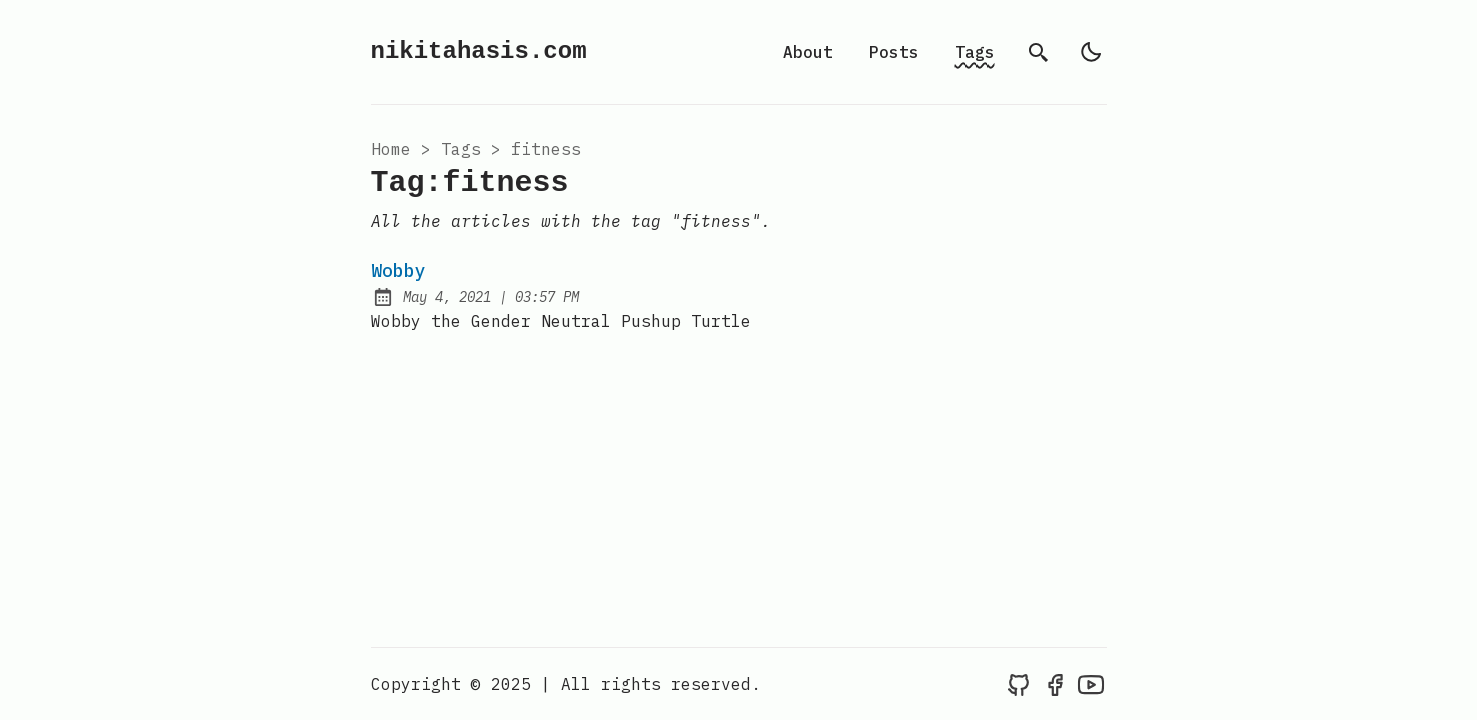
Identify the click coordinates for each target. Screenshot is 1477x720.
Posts (894, 52)
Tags (975, 52)
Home (391, 149)
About (808, 52)
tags (461, 149)
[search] (1039, 52)
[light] (1091, 52)
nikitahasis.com (479, 51)
